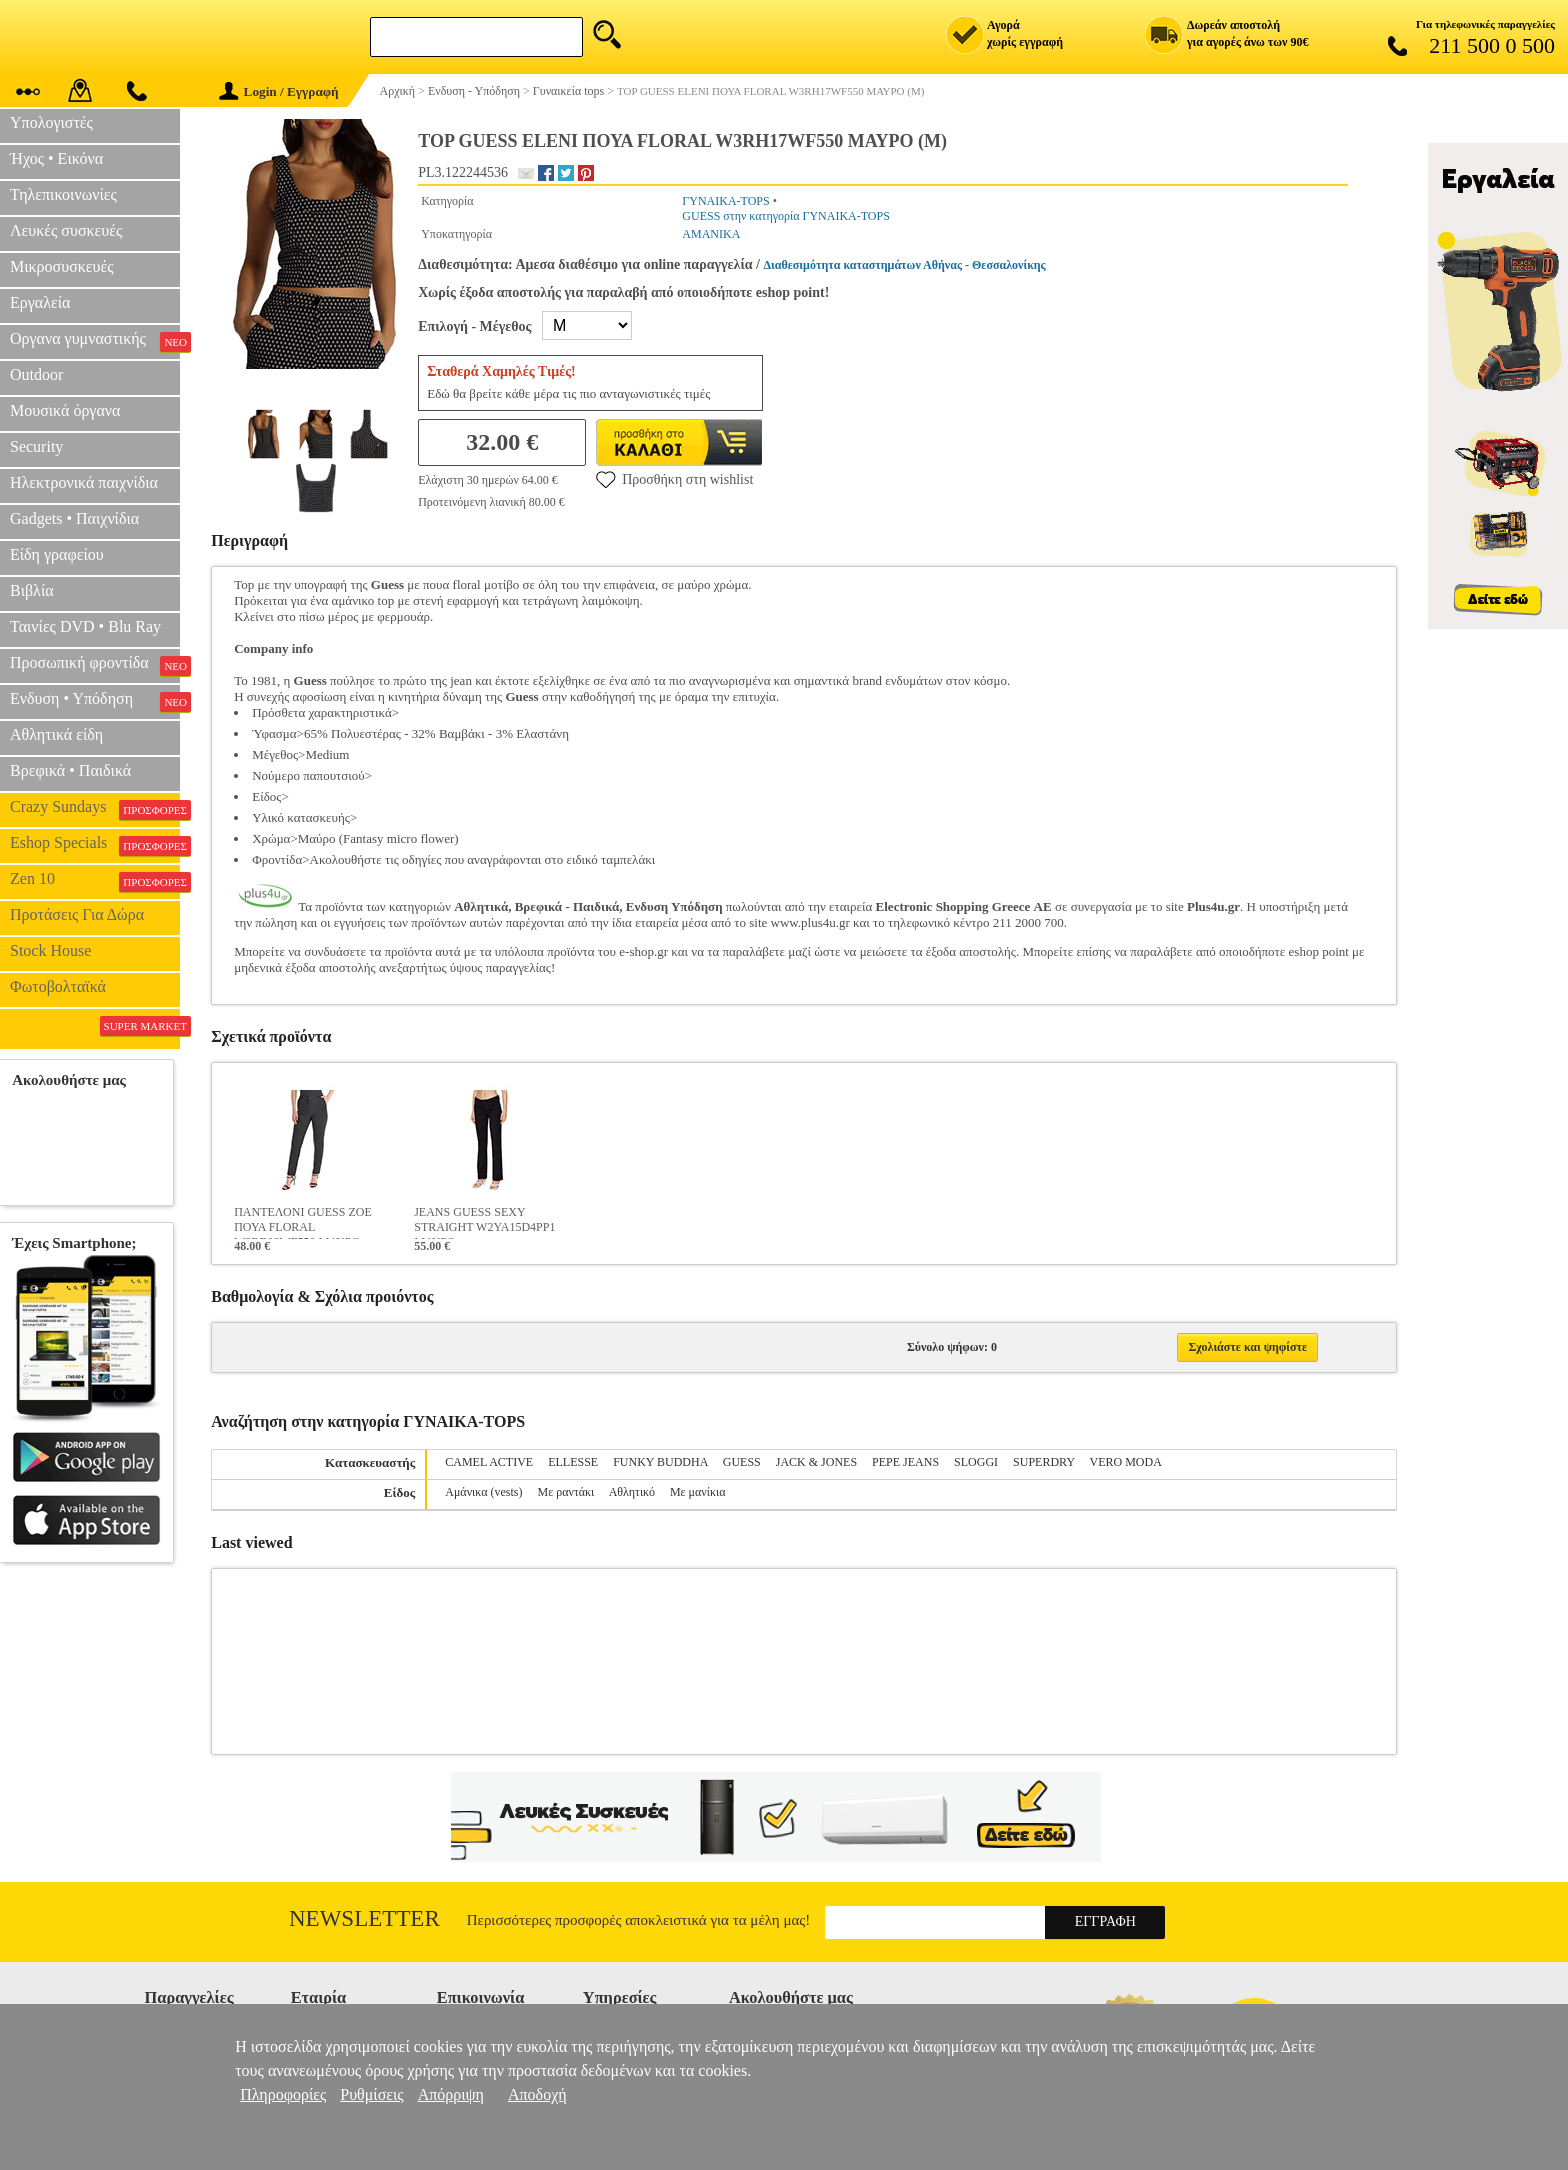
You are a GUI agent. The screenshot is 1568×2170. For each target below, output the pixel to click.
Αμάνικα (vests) (483, 1492)
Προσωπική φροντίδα (95, 665)
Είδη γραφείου (57, 554)
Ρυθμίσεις (371, 2094)
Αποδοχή (537, 2094)
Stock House (50, 950)
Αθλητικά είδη (56, 734)
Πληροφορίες (283, 2094)
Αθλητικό (632, 1492)
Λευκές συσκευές (66, 230)
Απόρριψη (451, 2094)
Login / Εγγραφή (279, 91)
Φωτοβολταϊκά (58, 986)
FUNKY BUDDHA (660, 1462)
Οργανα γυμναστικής (95, 341)
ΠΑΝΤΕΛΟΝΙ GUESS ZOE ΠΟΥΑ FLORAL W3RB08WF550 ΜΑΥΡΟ (303, 1222)
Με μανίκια (698, 1492)
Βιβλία (32, 590)
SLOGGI (976, 1462)
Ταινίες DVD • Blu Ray (85, 626)
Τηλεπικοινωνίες (63, 194)
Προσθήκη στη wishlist (674, 479)
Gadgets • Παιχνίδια (74, 518)
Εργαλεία (40, 302)
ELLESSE (573, 1462)
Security (36, 446)
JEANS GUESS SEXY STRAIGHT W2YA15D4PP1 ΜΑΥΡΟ (484, 1222)
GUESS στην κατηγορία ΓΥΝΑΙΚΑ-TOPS (786, 216)
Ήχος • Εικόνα (56, 158)
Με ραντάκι (566, 1492)
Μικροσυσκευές (62, 266)
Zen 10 (95, 881)
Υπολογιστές (51, 122)
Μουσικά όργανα (65, 410)
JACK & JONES (816, 1462)
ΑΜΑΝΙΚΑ (711, 234)
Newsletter (364, 1918)
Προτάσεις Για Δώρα (77, 914)
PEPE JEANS (905, 1462)
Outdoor (36, 374)
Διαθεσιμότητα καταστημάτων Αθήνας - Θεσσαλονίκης (905, 265)
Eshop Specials (95, 845)
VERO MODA (1125, 1462)
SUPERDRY (1044, 1462)
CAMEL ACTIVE (489, 1462)
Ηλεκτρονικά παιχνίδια (84, 482)
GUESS (742, 1462)
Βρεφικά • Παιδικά (70, 770)
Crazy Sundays (95, 809)
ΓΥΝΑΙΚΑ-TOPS (725, 201)
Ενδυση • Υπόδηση (95, 701)
